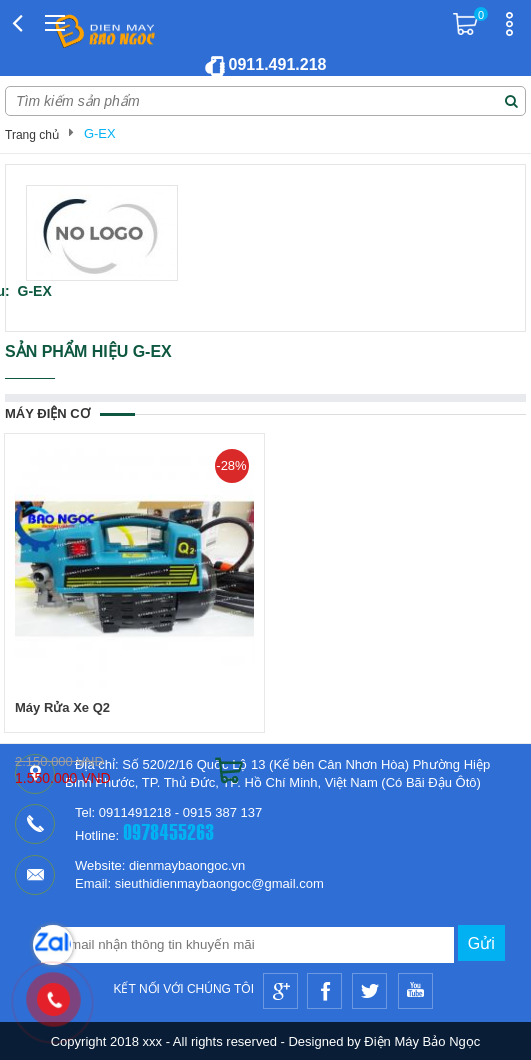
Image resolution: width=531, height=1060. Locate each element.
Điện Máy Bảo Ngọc (422, 1041)
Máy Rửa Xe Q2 (62, 707)
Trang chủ (32, 135)
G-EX (100, 133)
